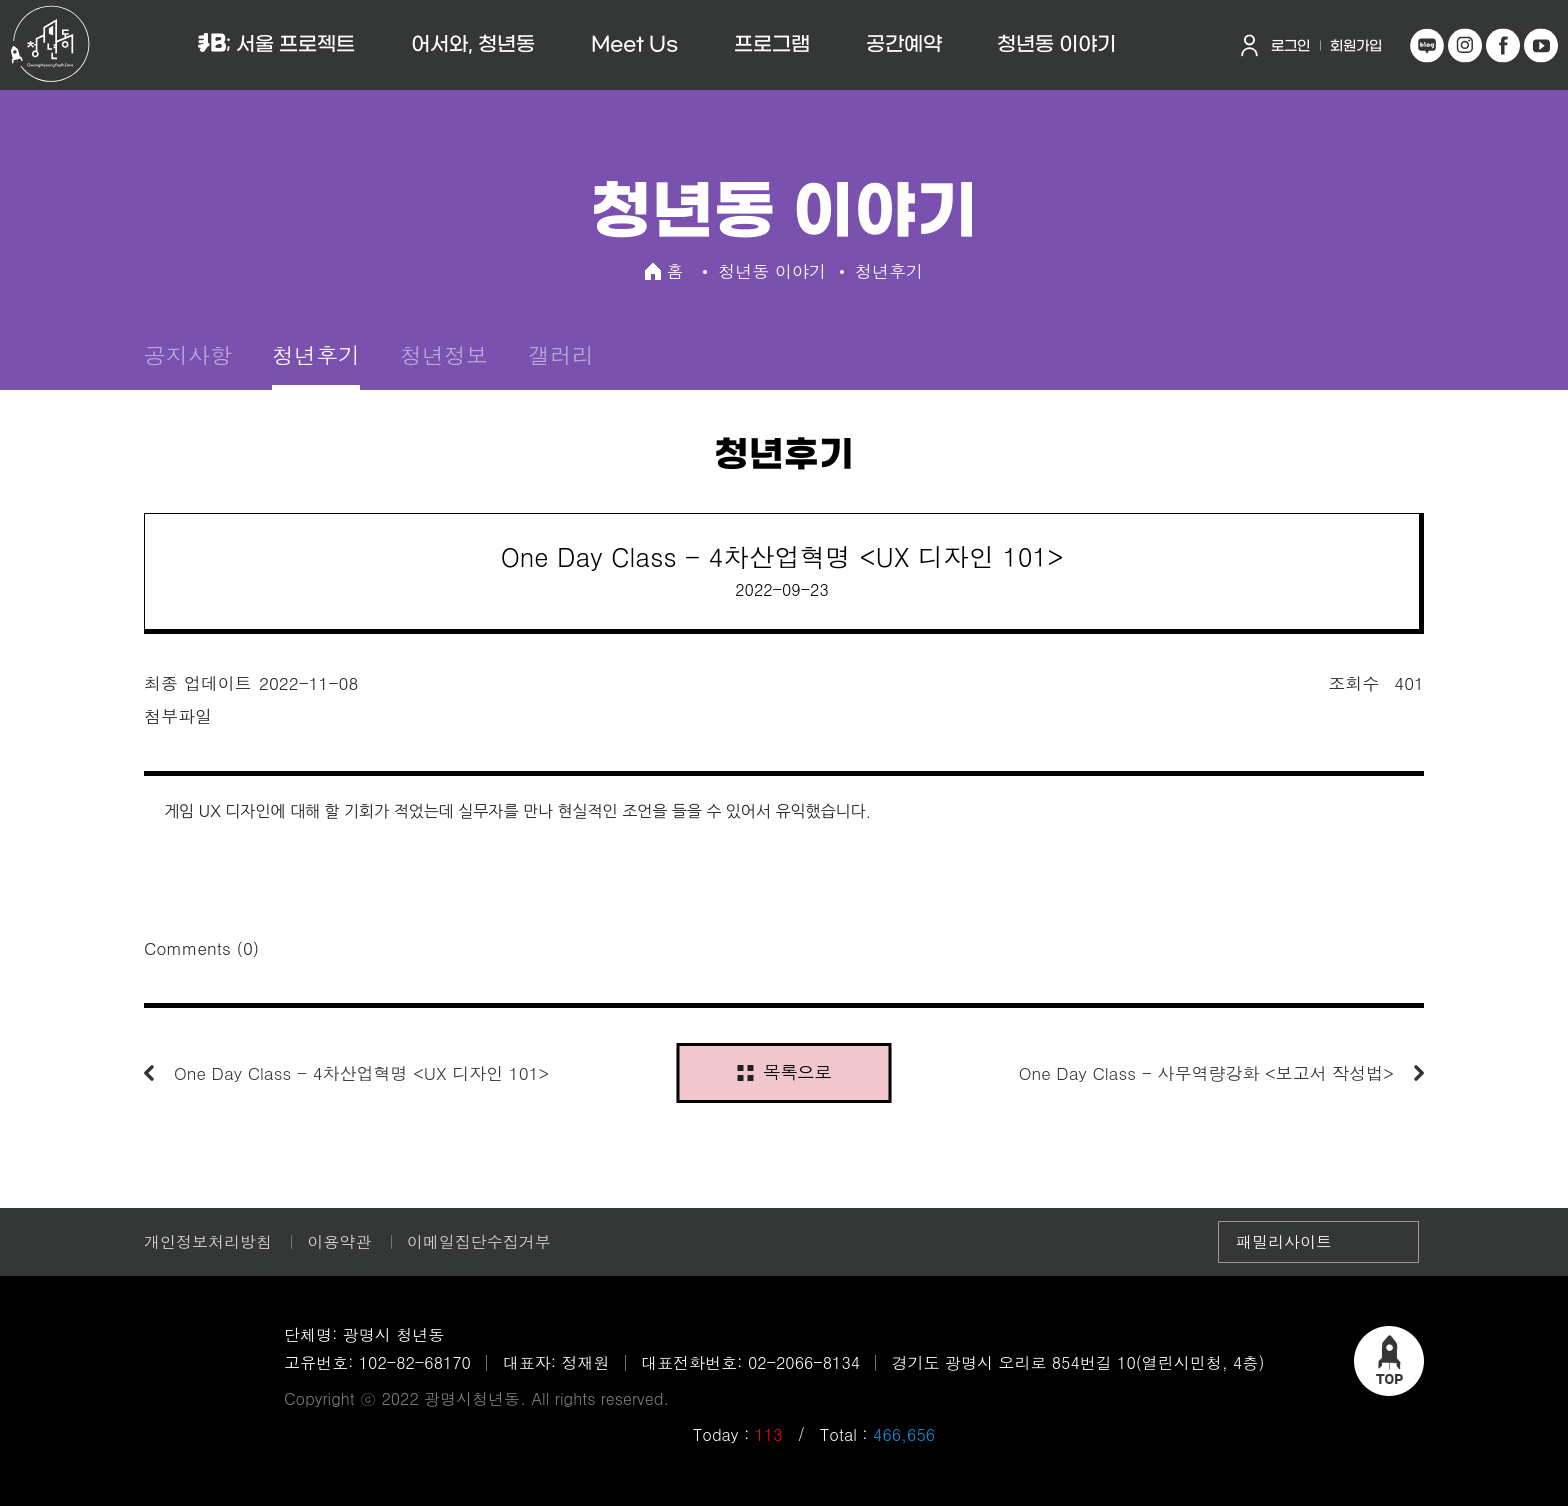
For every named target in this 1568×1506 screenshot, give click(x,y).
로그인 (1290, 46)
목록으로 (784, 1071)
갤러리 (561, 354)
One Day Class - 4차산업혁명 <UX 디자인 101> (361, 1073)
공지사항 (188, 354)
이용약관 (339, 1241)
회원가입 (1356, 46)
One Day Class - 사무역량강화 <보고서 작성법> (1206, 1073)
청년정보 (444, 354)
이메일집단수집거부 (479, 1241)
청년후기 (316, 354)
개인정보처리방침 (208, 1241)
